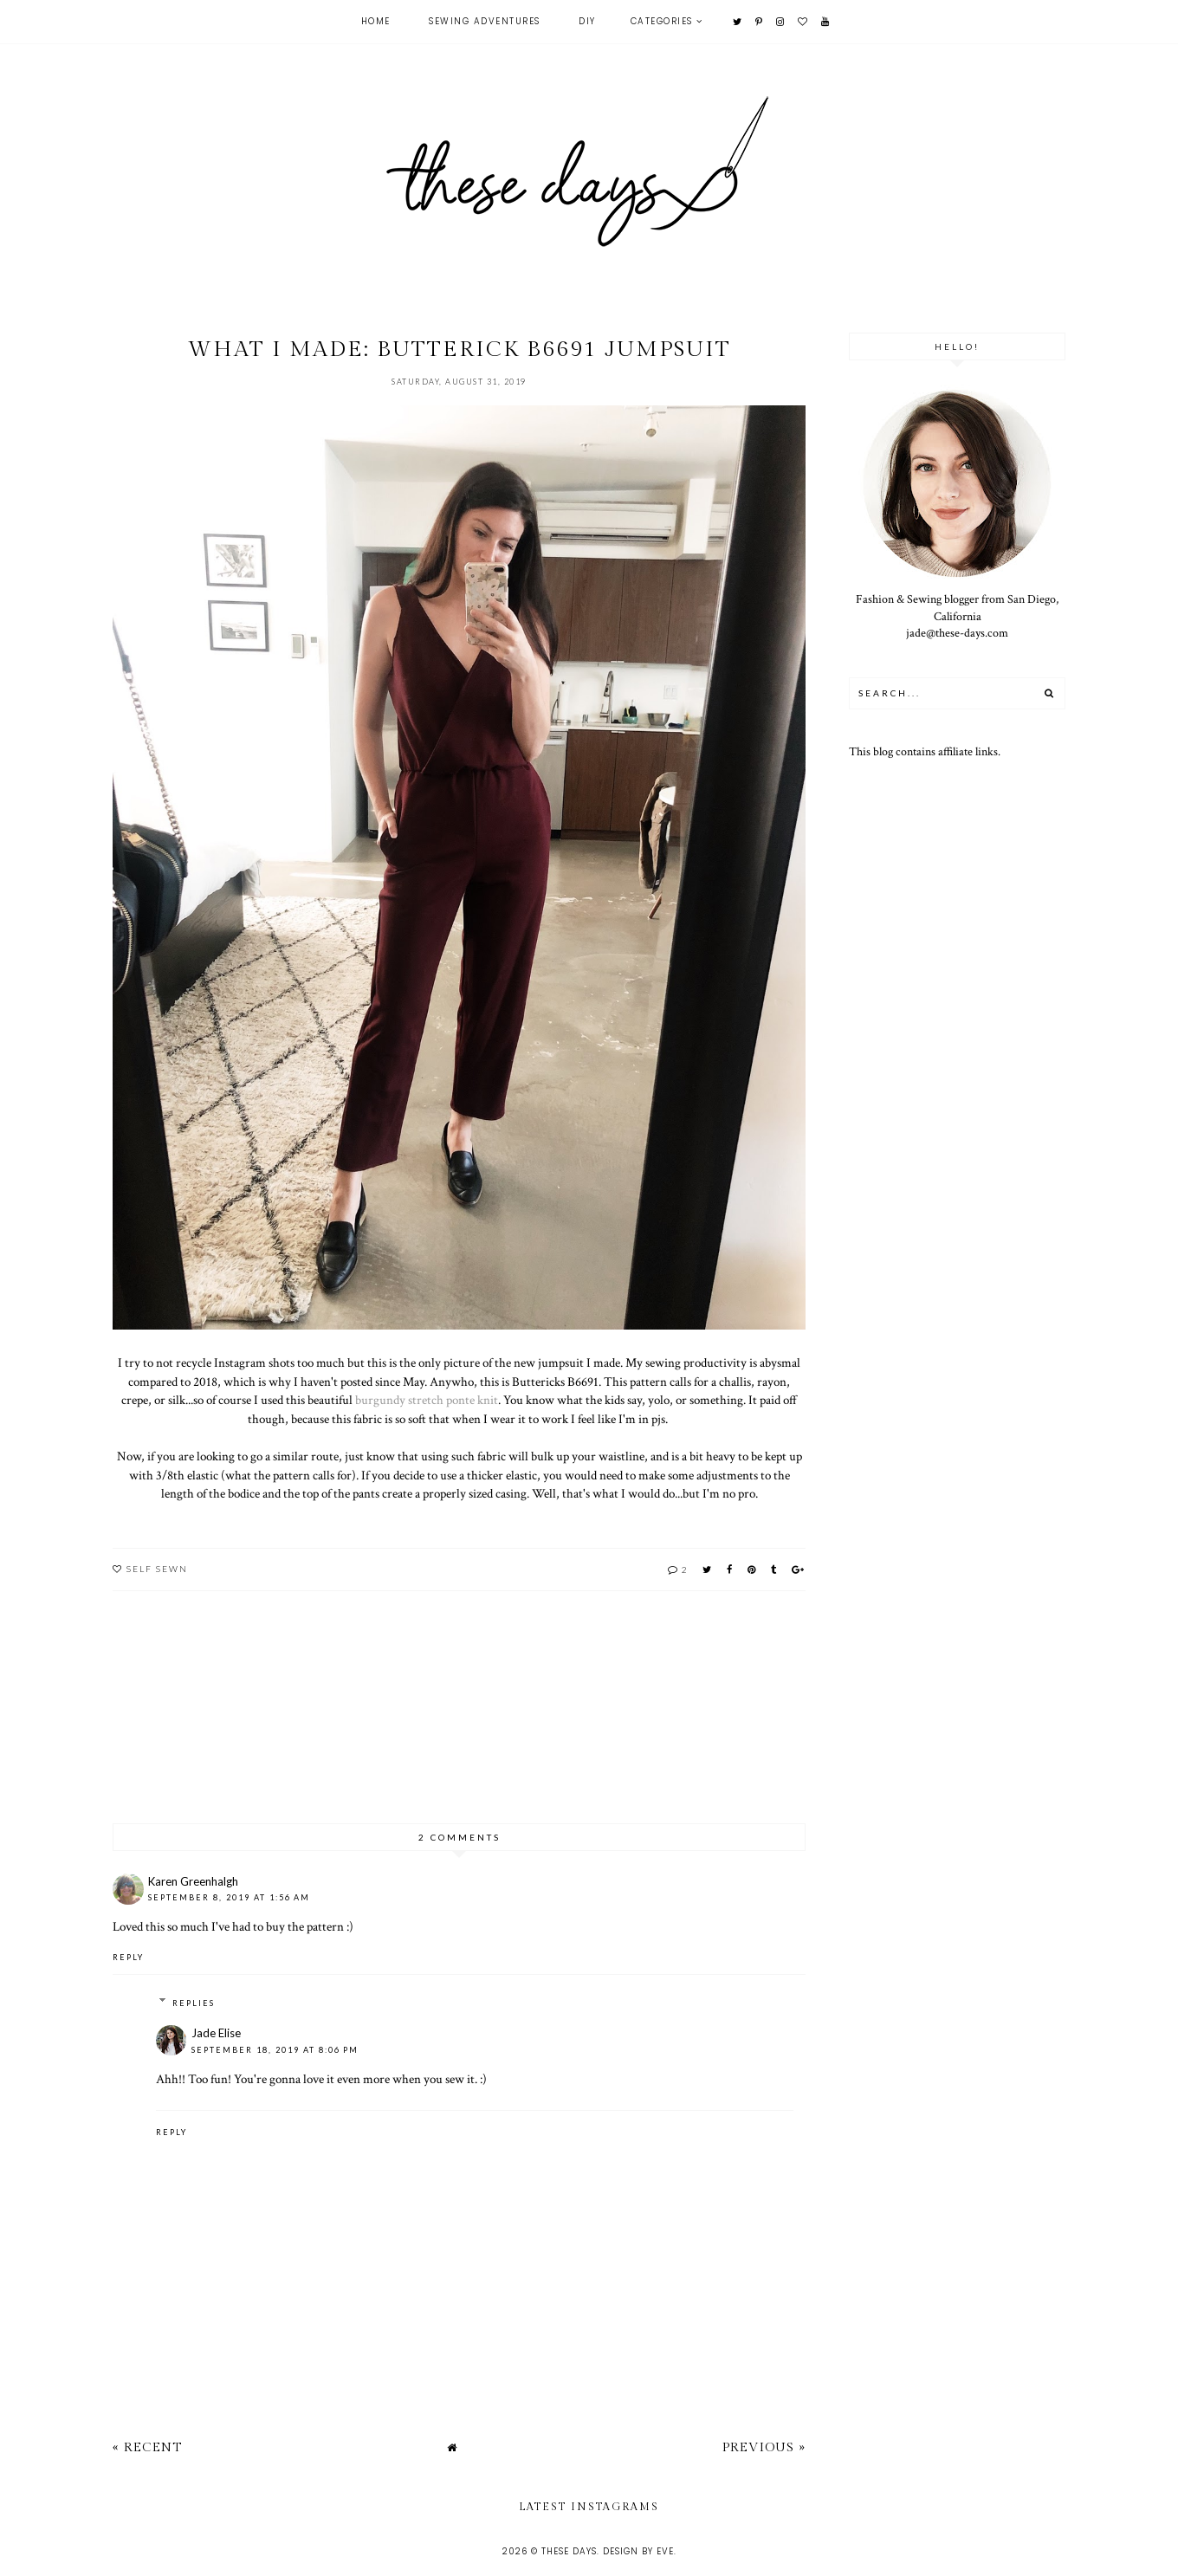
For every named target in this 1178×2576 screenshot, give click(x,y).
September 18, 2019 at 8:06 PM (275, 2050)
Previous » (764, 2447)
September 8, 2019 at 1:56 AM (229, 1897)
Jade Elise (216, 2033)
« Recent (147, 2447)
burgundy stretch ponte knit (426, 1399)
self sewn (157, 1568)
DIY (587, 21)
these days (569, 2551)
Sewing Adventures (484, 21)
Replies (193, 2003)
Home (376, 21)
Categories (662, 21)
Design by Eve (638, 2551)
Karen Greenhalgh (193, 1881)
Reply (128, 1957)
